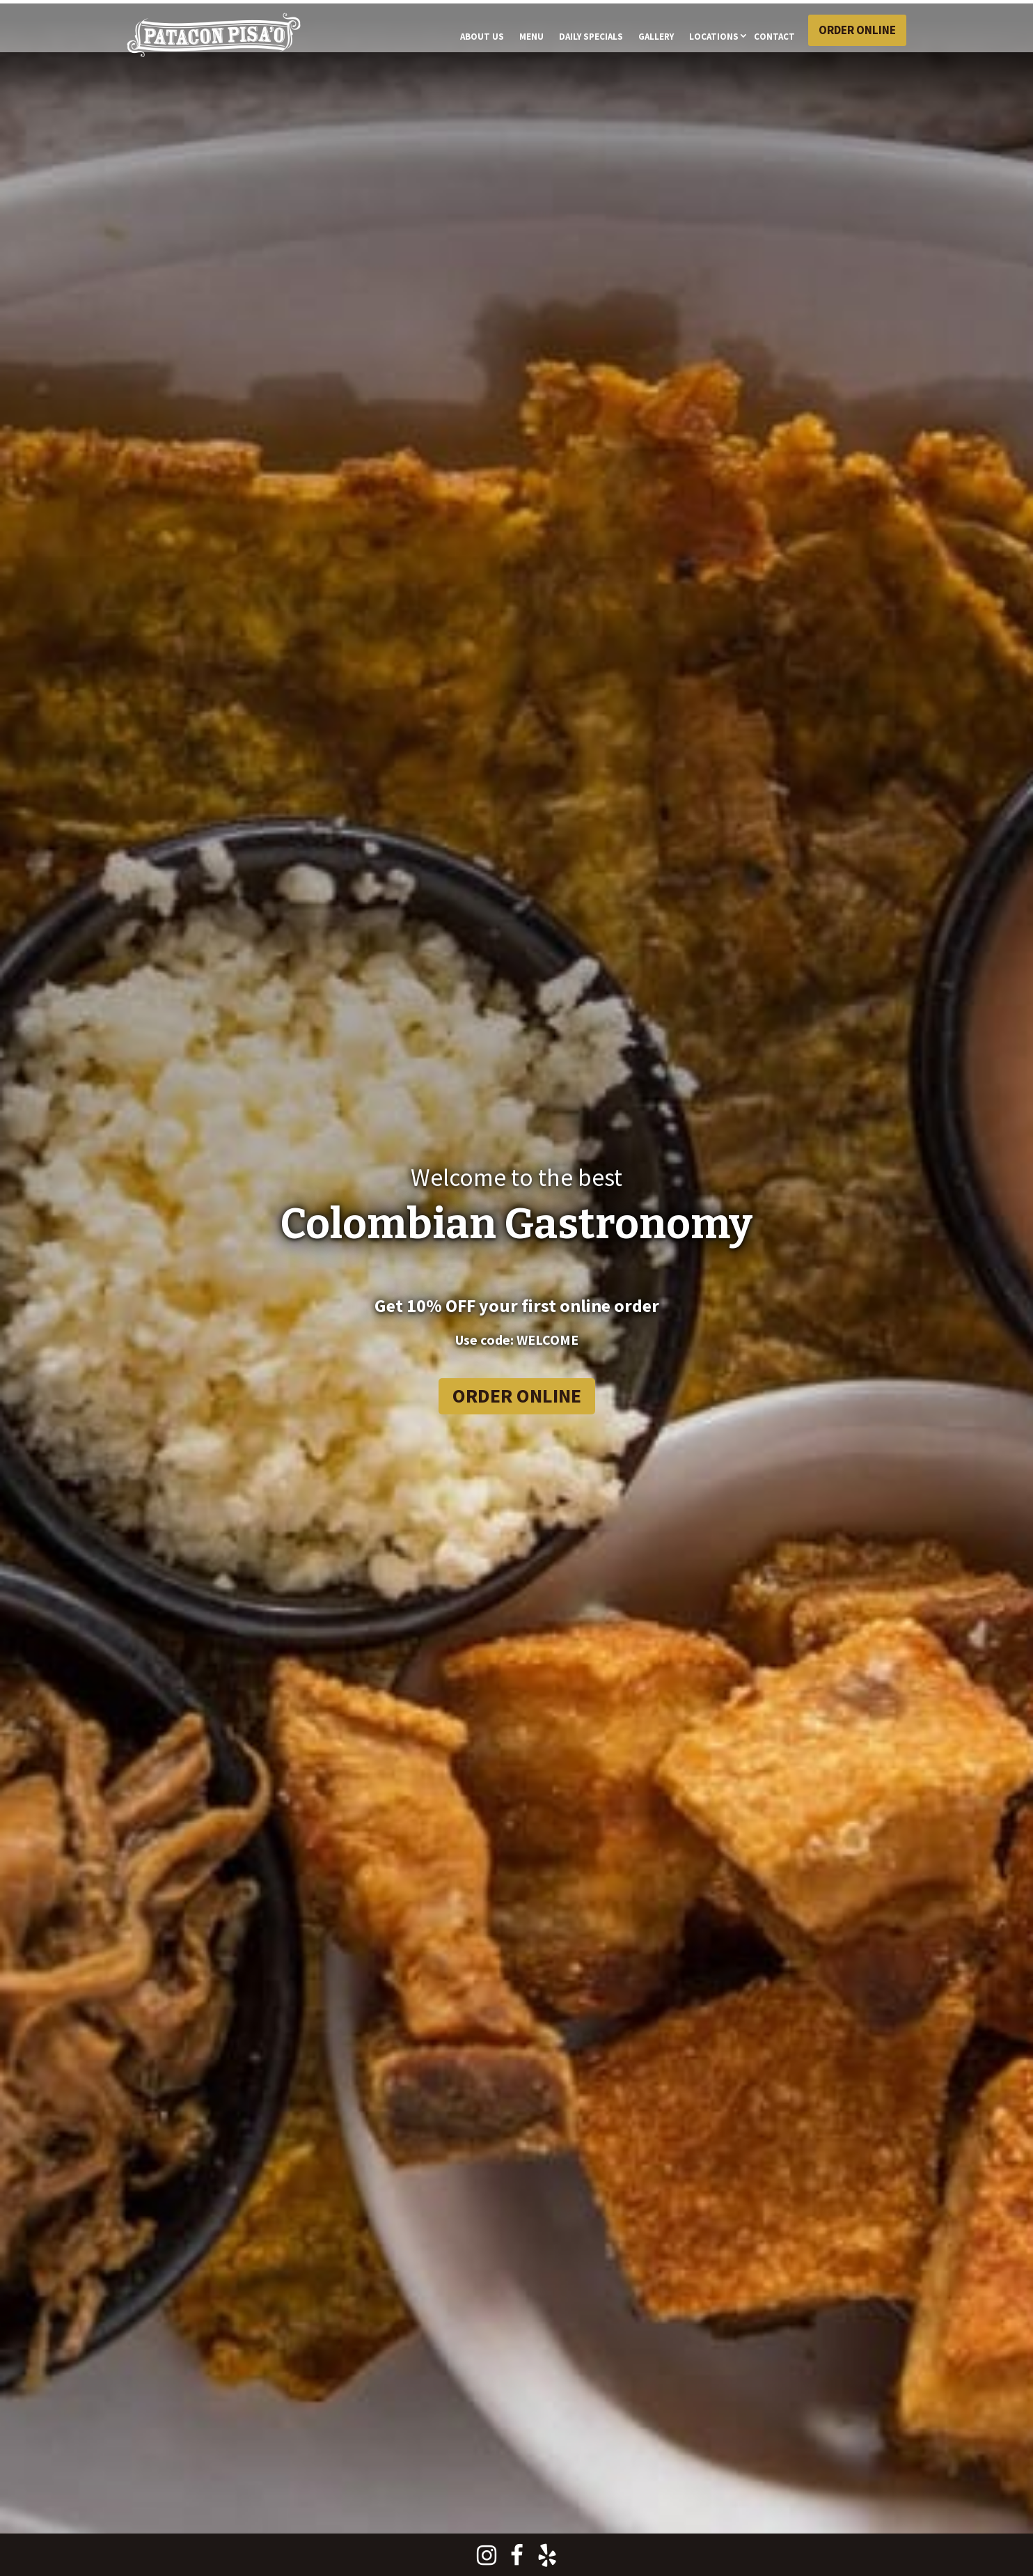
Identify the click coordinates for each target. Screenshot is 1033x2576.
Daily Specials (591, 36)
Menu (531, 36)
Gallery (656, 36)
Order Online (857, 30)
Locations (714, 36)
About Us (482, 36)
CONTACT (774, 36)
